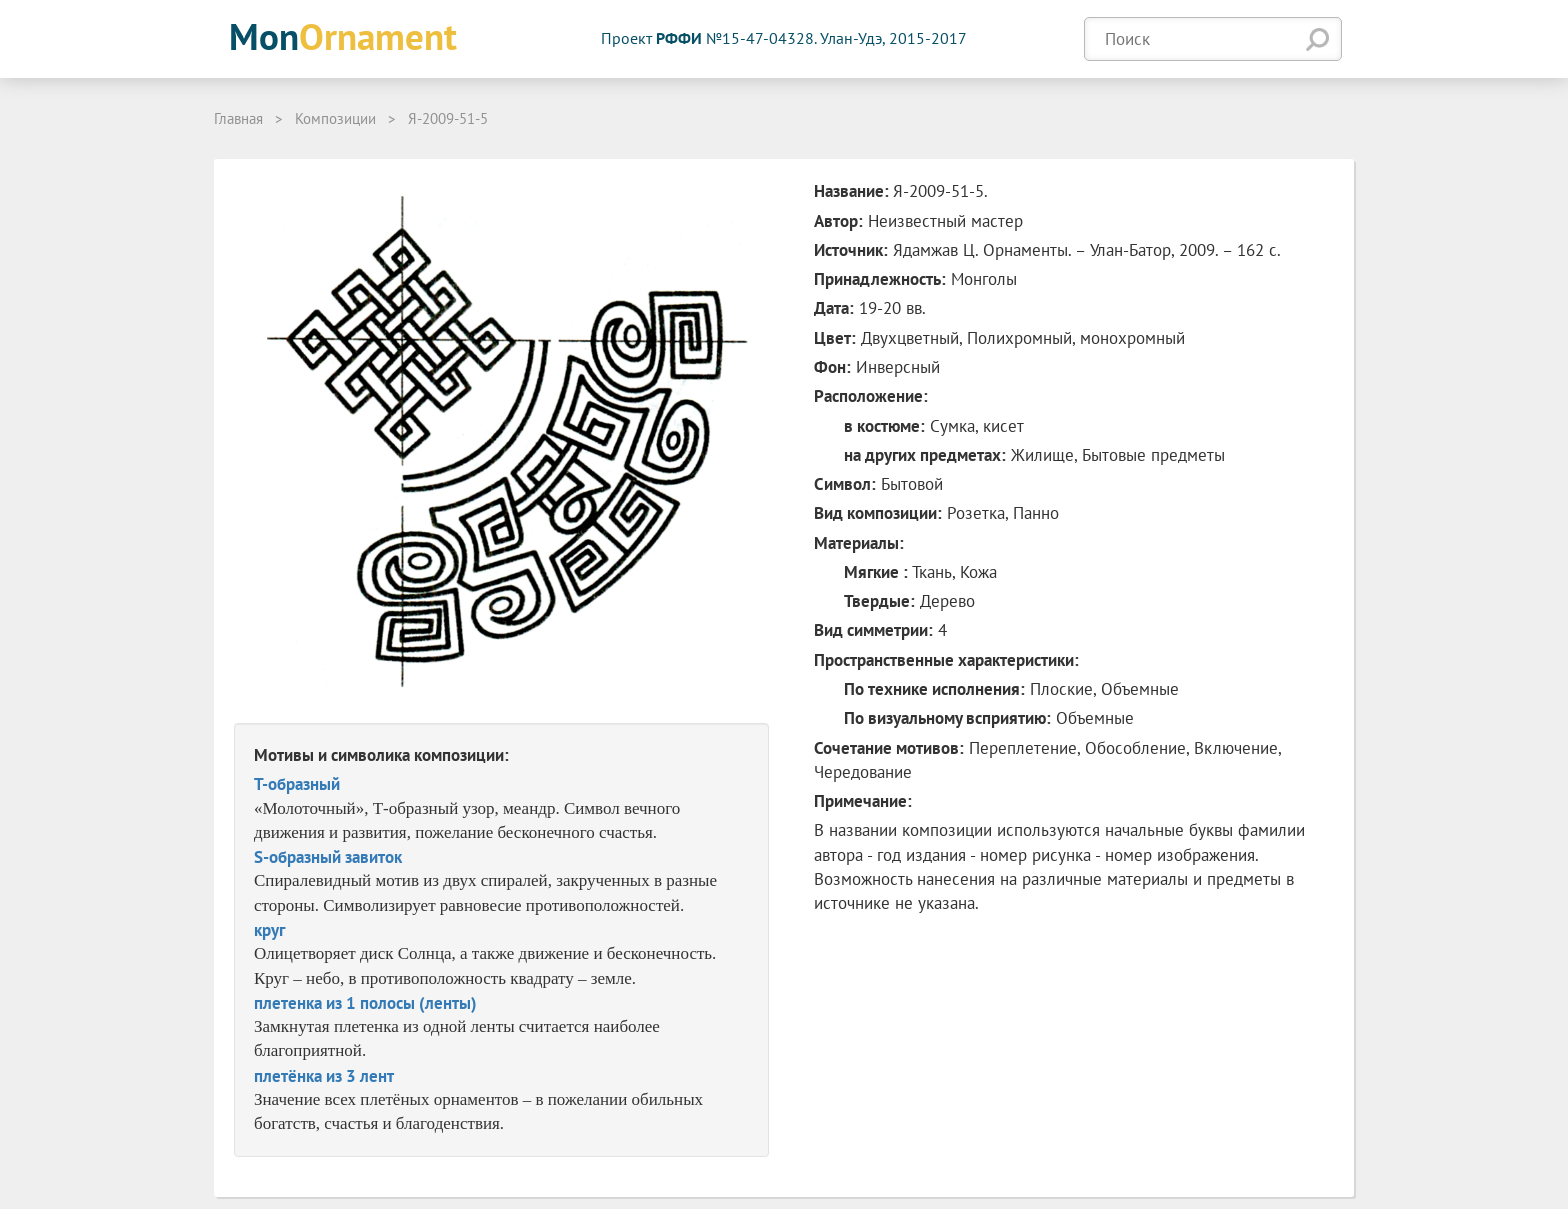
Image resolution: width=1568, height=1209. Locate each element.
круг (269, 930)
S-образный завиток (328, 857)
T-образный (297, 784)
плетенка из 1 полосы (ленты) (365, 1003)
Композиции (335, 118)
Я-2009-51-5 (448, 118)
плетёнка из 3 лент (324, 1076)
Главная (238, 118)
